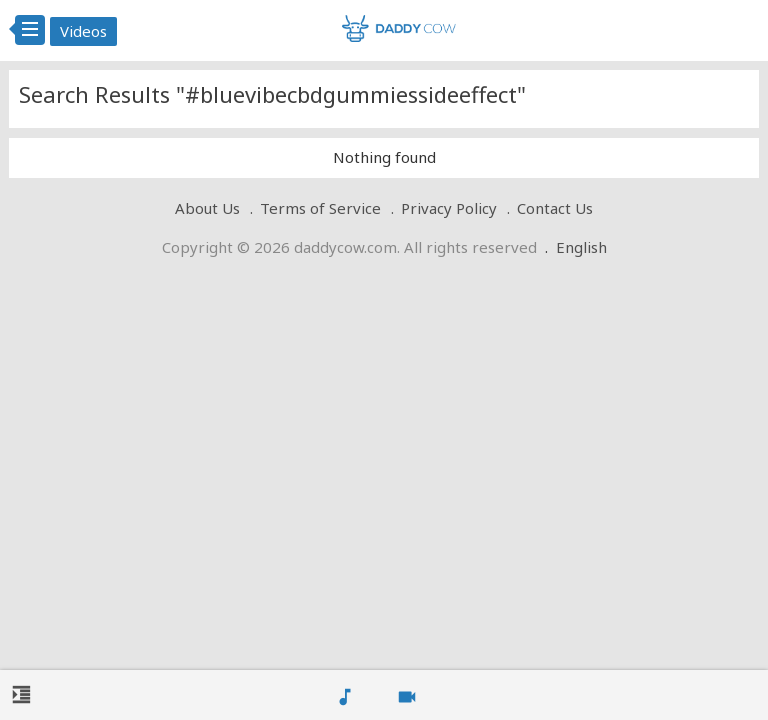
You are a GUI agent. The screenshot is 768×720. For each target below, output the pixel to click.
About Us (207, 208)
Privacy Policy (449, 208)
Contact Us (555, 208)
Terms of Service (320, 208)
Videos (83, 31)
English (581, 247)
